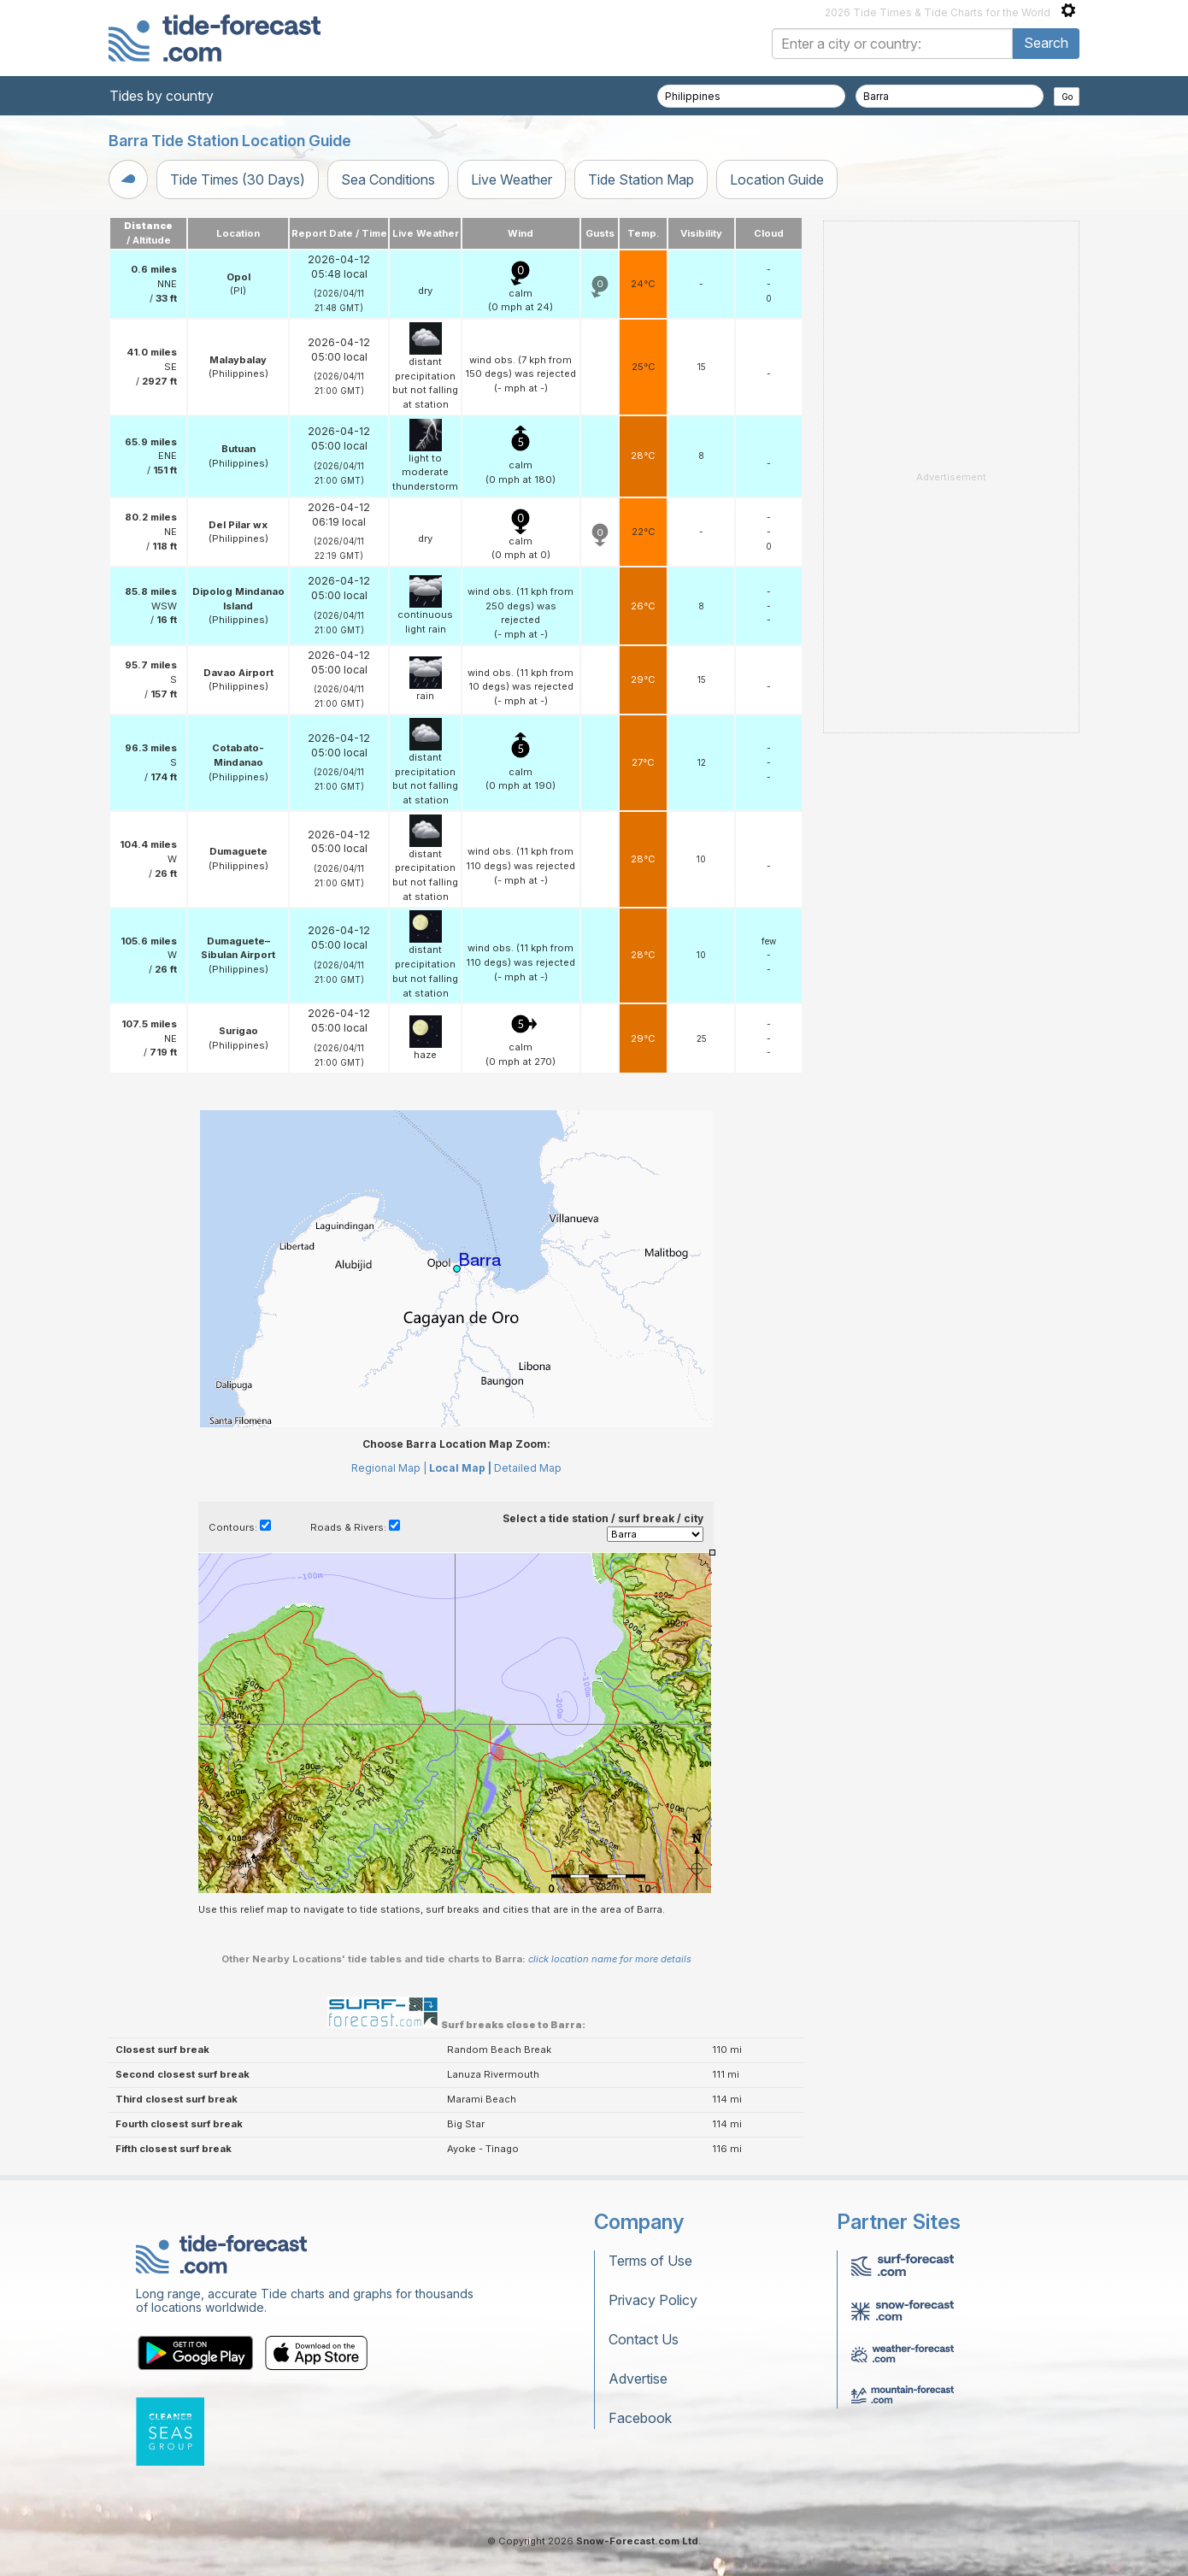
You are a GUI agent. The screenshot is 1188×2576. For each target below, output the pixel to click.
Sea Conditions (388, 179)
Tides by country (161, 95)
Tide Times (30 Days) (237, 179)
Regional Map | (388, 1467)
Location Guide (777, 179)
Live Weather (511, 179)
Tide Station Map (641, 179)
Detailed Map (528, 1467)
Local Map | (460, 1467)
